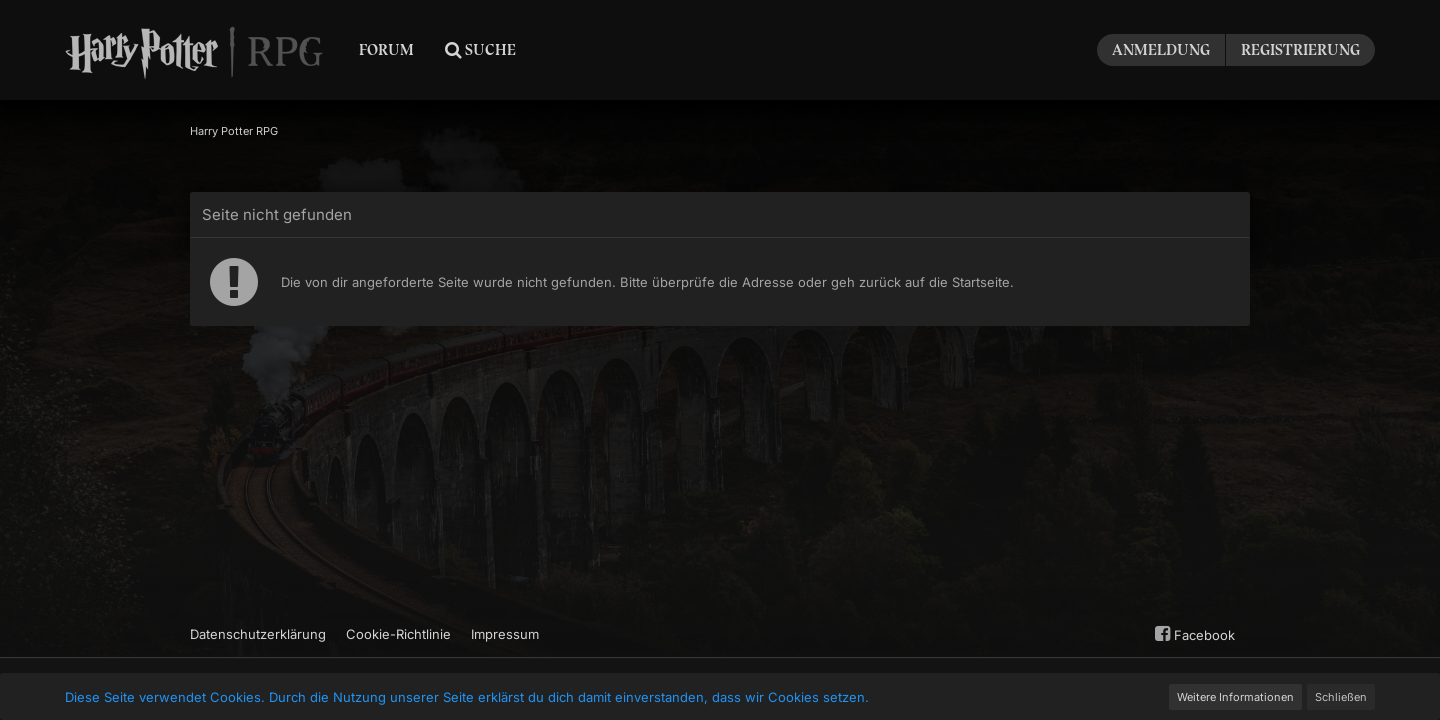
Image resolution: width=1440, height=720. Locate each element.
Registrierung (1300, 50)
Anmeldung (1161, 50)
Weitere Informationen (1235, 697)
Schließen (1341, 697)
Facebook (1192, 634)
